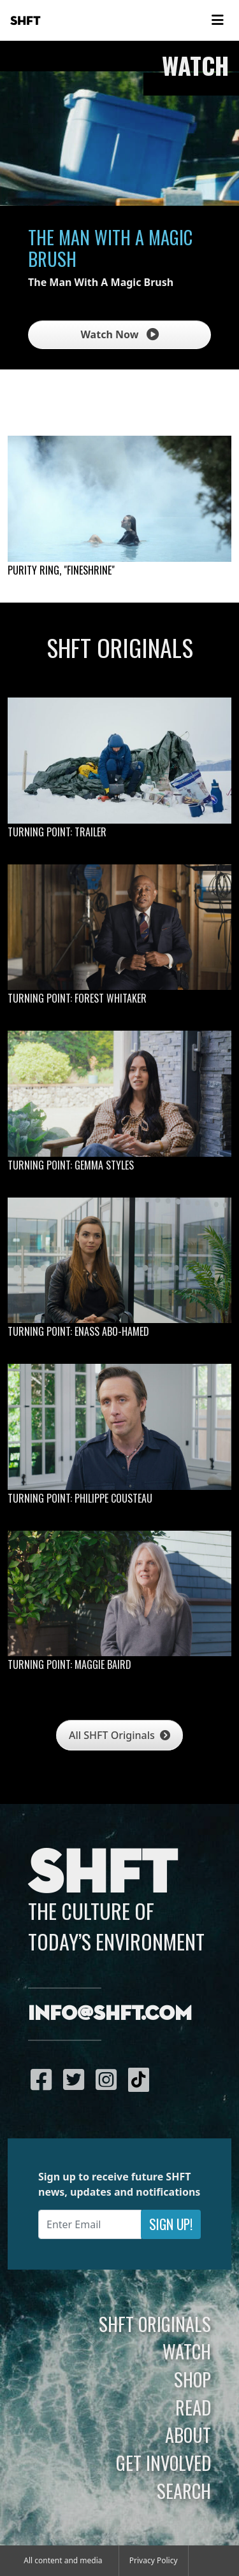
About (188, 2434)
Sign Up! (170, 2224)
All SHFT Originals (119, 1735)
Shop (192, 2379)
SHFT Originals (155, 2323)
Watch (187, 2351)
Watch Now (119, 334)
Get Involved (163, 2462)
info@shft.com (110, 2014)
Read (193, 2407)
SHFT (25, 21)
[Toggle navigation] (217, 20)
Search (184, 2490)
